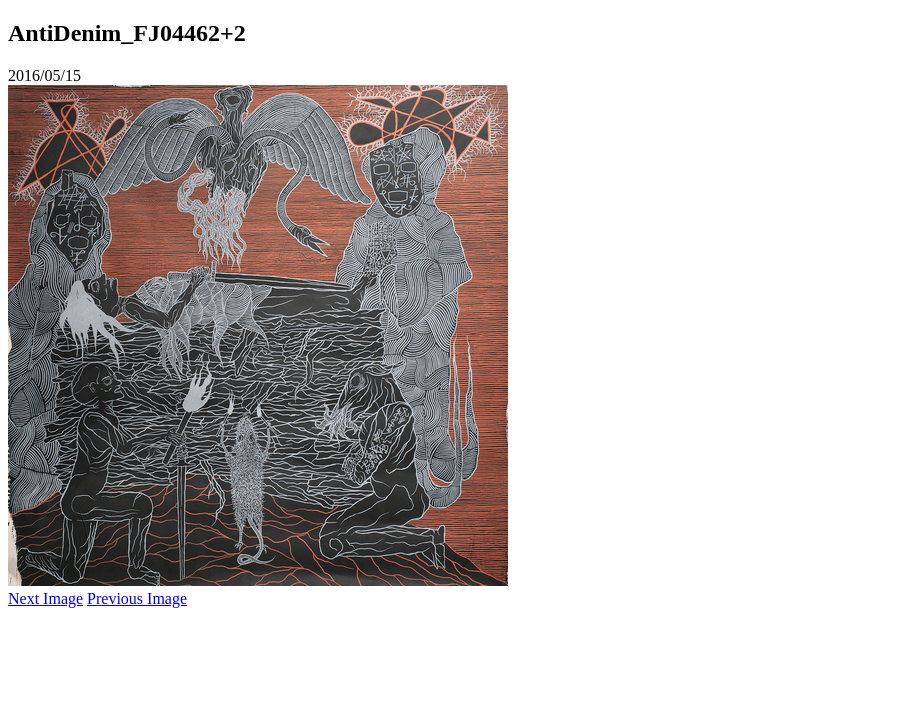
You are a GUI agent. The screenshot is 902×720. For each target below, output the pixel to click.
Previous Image (137, 598)
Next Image (45, 598)
